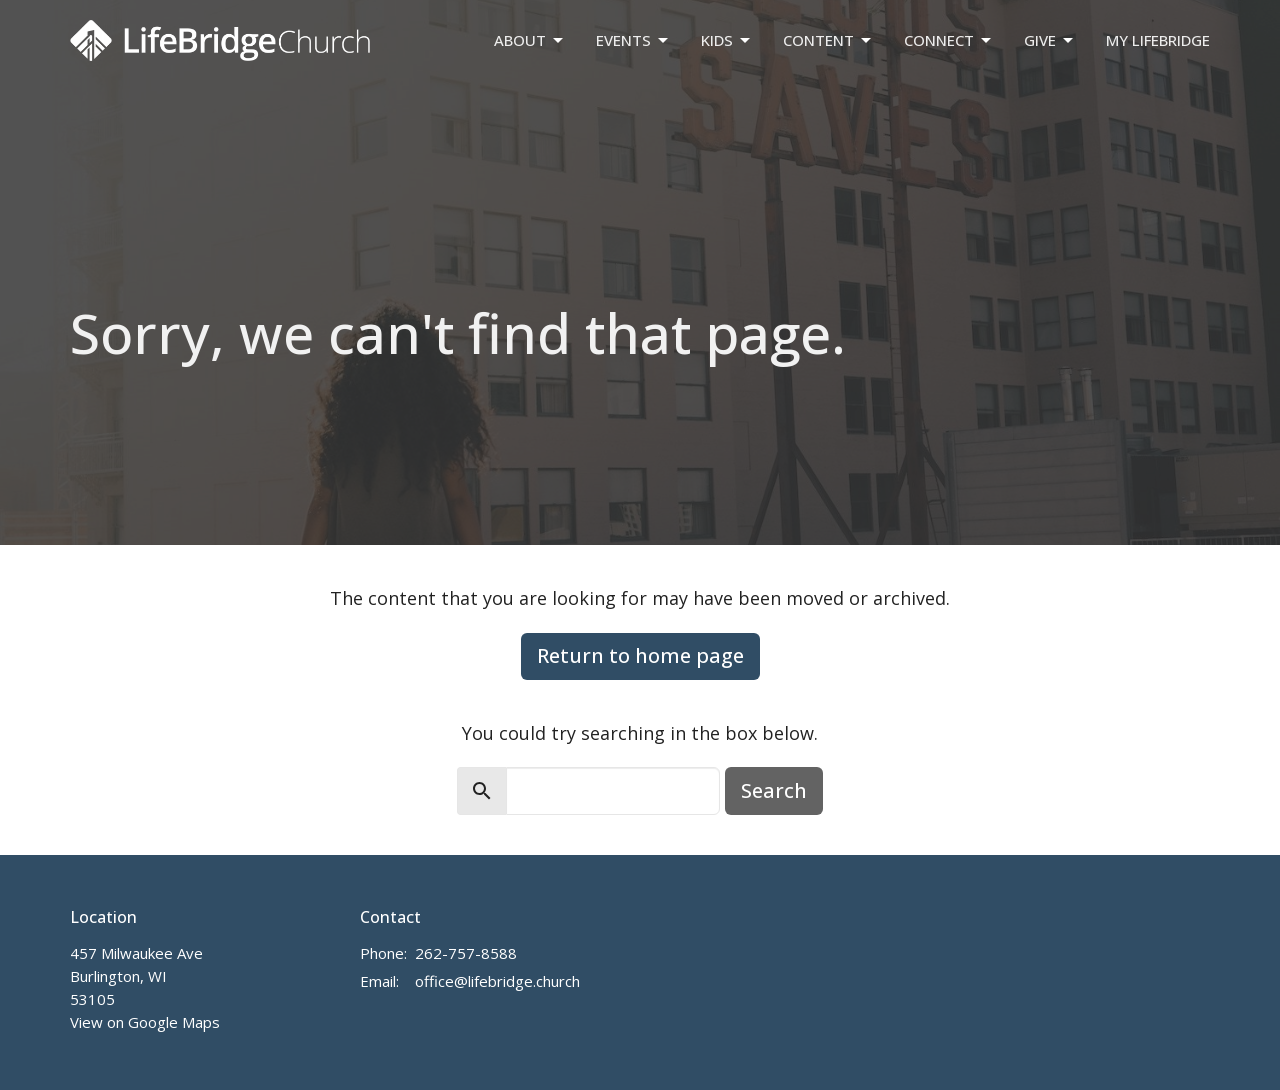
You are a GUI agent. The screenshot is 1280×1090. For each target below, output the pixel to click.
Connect (949, 40)
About (530, 40)
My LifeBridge (1158, 40)
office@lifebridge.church (497, 981)
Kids (727, 40)
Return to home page (640, 655)
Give (1050, 40)
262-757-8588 (466, 953)
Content (828, 40)
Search (774, 790)
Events (633, 40)
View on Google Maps (145, 1022)
